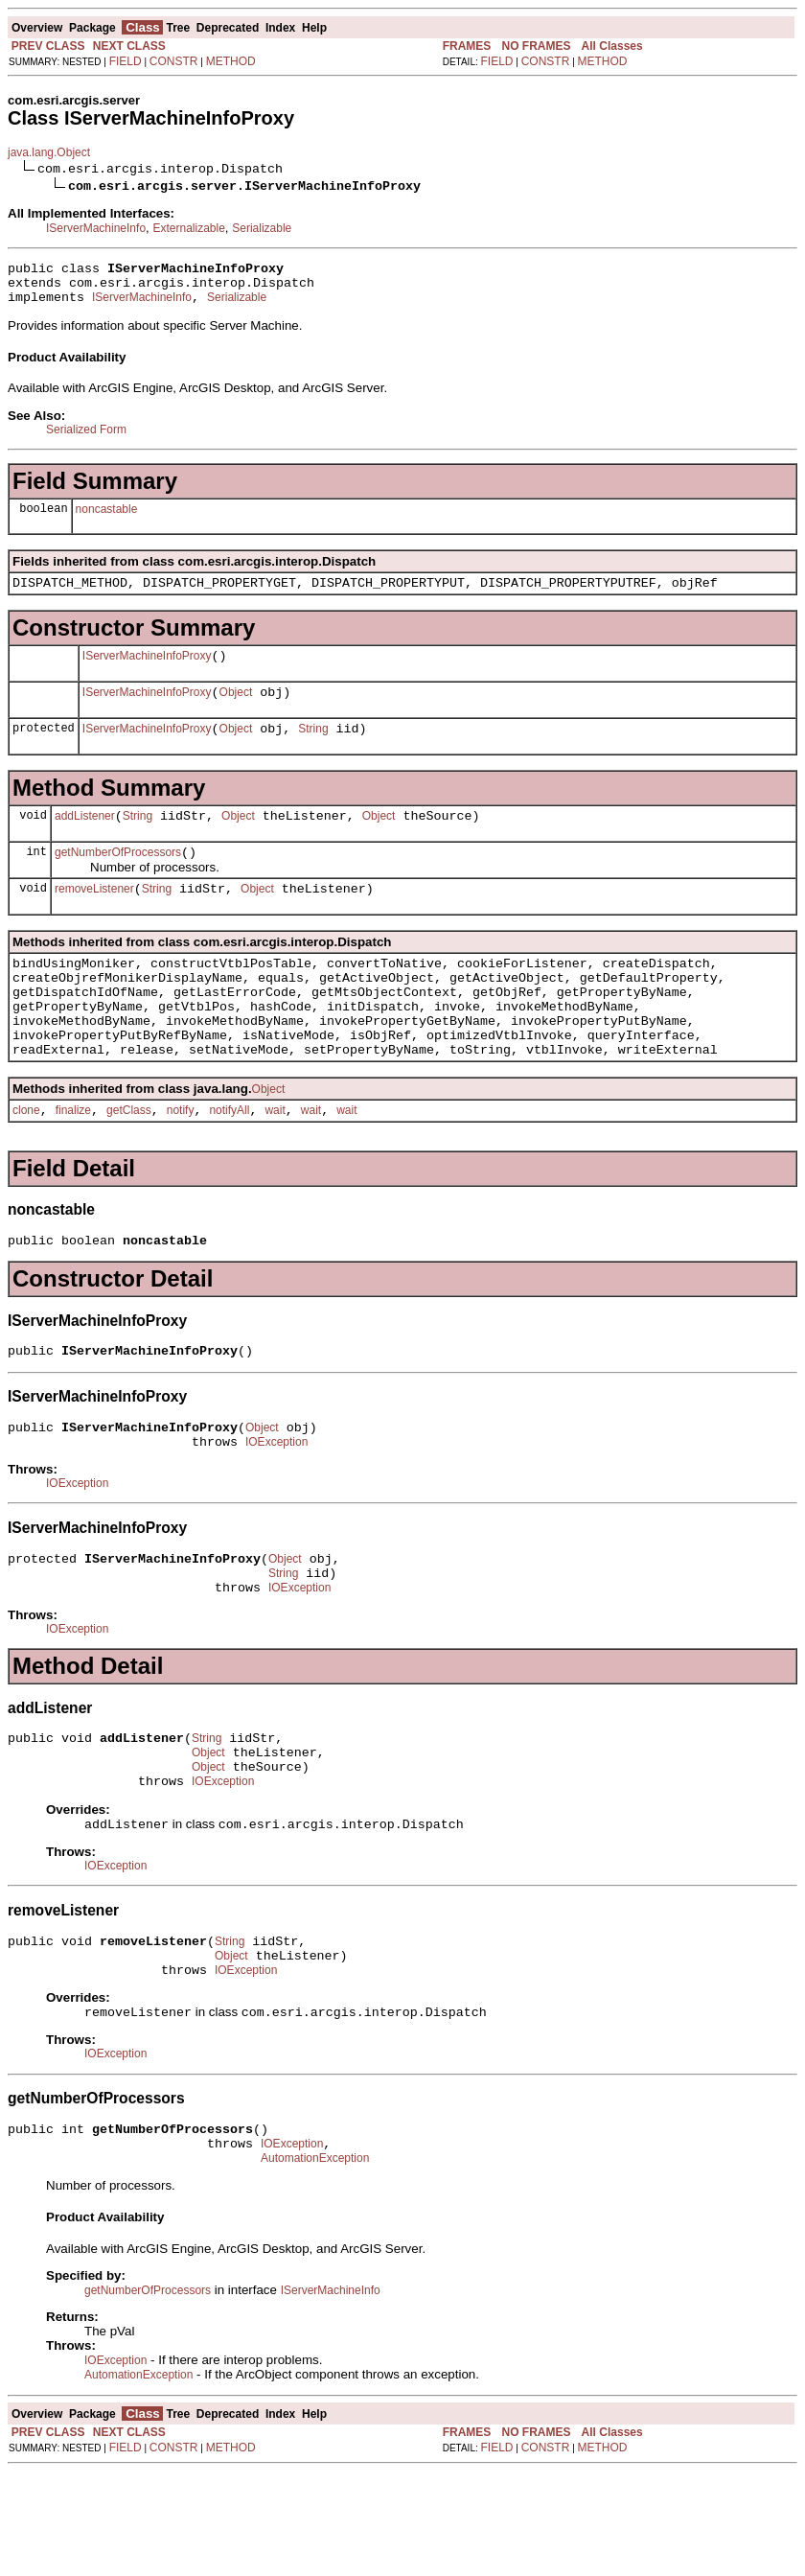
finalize (73, 1162)
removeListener (94, 917)
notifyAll (229, 1162)
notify (181, 1162)
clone (26, 1162)
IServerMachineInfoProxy (147, 670)
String (313, 748)
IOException (276, 1505)
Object (236, 709)
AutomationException (315, 2262)
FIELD (125, 61)
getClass (128, 1162)
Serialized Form (86, 438)
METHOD (231, 61)
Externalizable (188, 228)
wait (274, 1162)
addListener (85, 839)
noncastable (107, 517)
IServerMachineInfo (96, 228)
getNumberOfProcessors (118, 878)
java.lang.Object (49, 152)
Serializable (261, 228)
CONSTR (174, 61)
